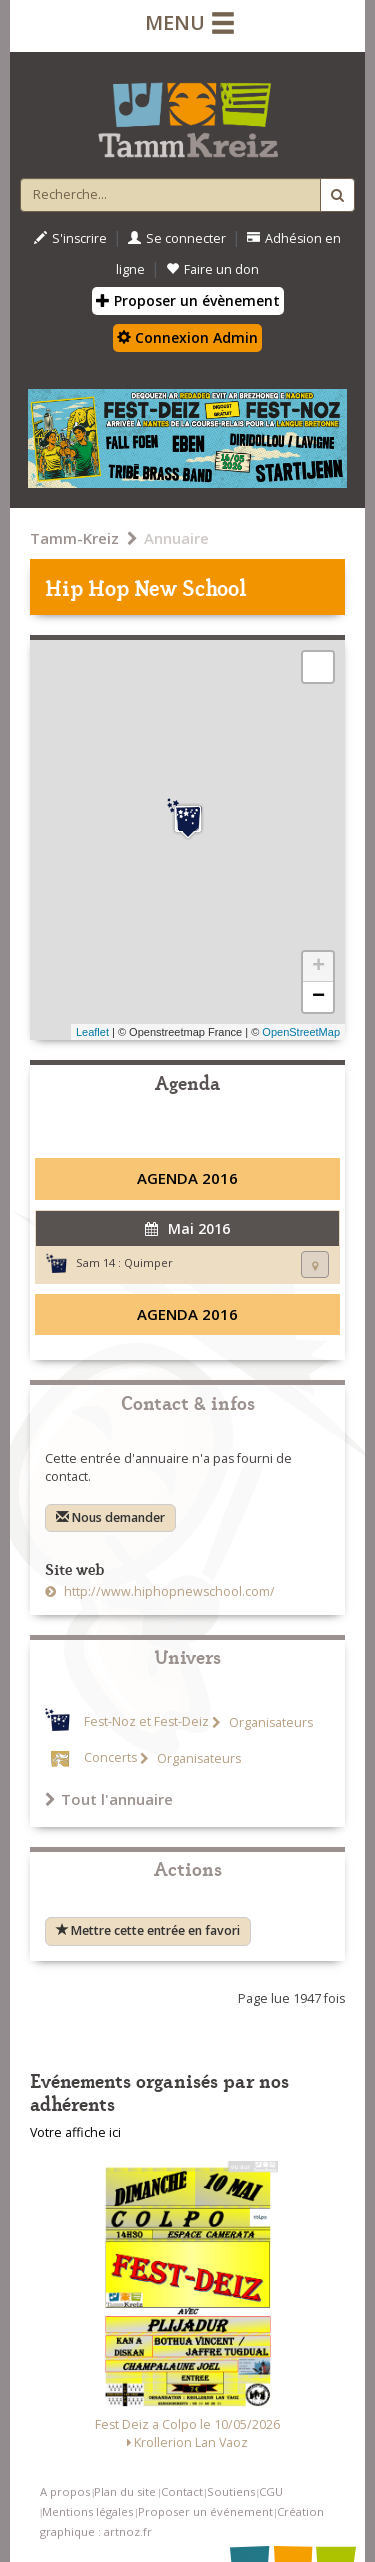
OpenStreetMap (301, 1032)
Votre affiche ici (75, 2132)
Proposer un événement (205, 2511)
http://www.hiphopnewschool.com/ (168, 1591)
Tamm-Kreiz (74, 538)
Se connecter (177, 238)
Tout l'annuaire (109, 1799)
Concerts (110, 1758)
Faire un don (212, 269)
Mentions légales (87, 2511)
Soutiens (231, 2491)
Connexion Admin (187, 337)
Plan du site (125, 2491)
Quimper (148, 1262)
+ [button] (318, 967)
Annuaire (176, 538)
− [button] (318, 997)
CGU (271, 2491)
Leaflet (92, 1032)
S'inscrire (70, 238)
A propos (65, 2491)
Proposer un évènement (188, 300)
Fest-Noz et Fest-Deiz (146, 1722)
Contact (182, 2491)
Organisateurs (269, 1722)
